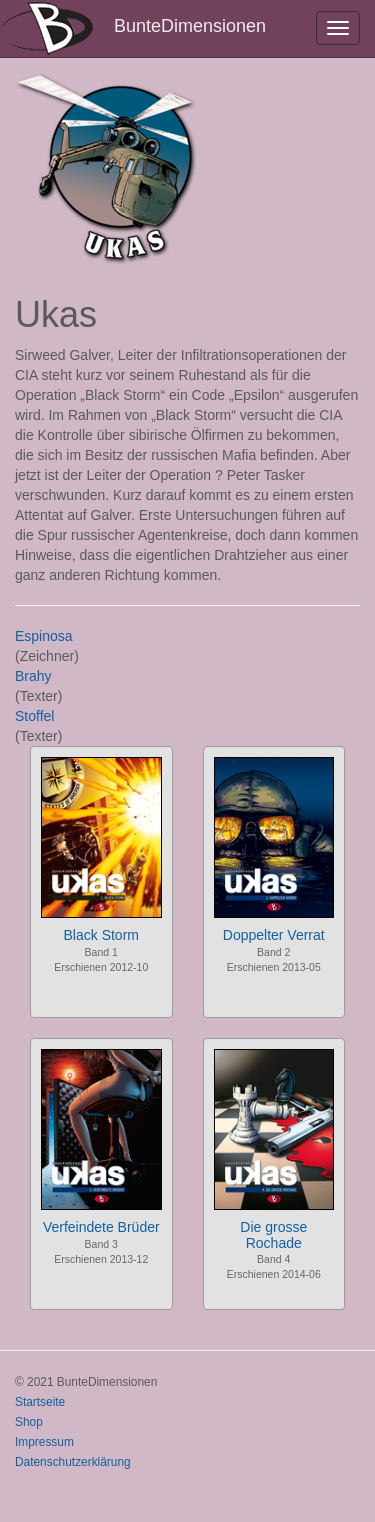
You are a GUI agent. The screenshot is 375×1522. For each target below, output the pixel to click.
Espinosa (44, 636)
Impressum (44, 1442)
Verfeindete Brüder (101, 1227)
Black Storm (101, 935)
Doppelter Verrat (274, 935)
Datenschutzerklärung (73, 1462)
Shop (29, 1422)
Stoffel (34, 716)
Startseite (40, 1402)
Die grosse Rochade (273, 1234)
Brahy (33, 676)
